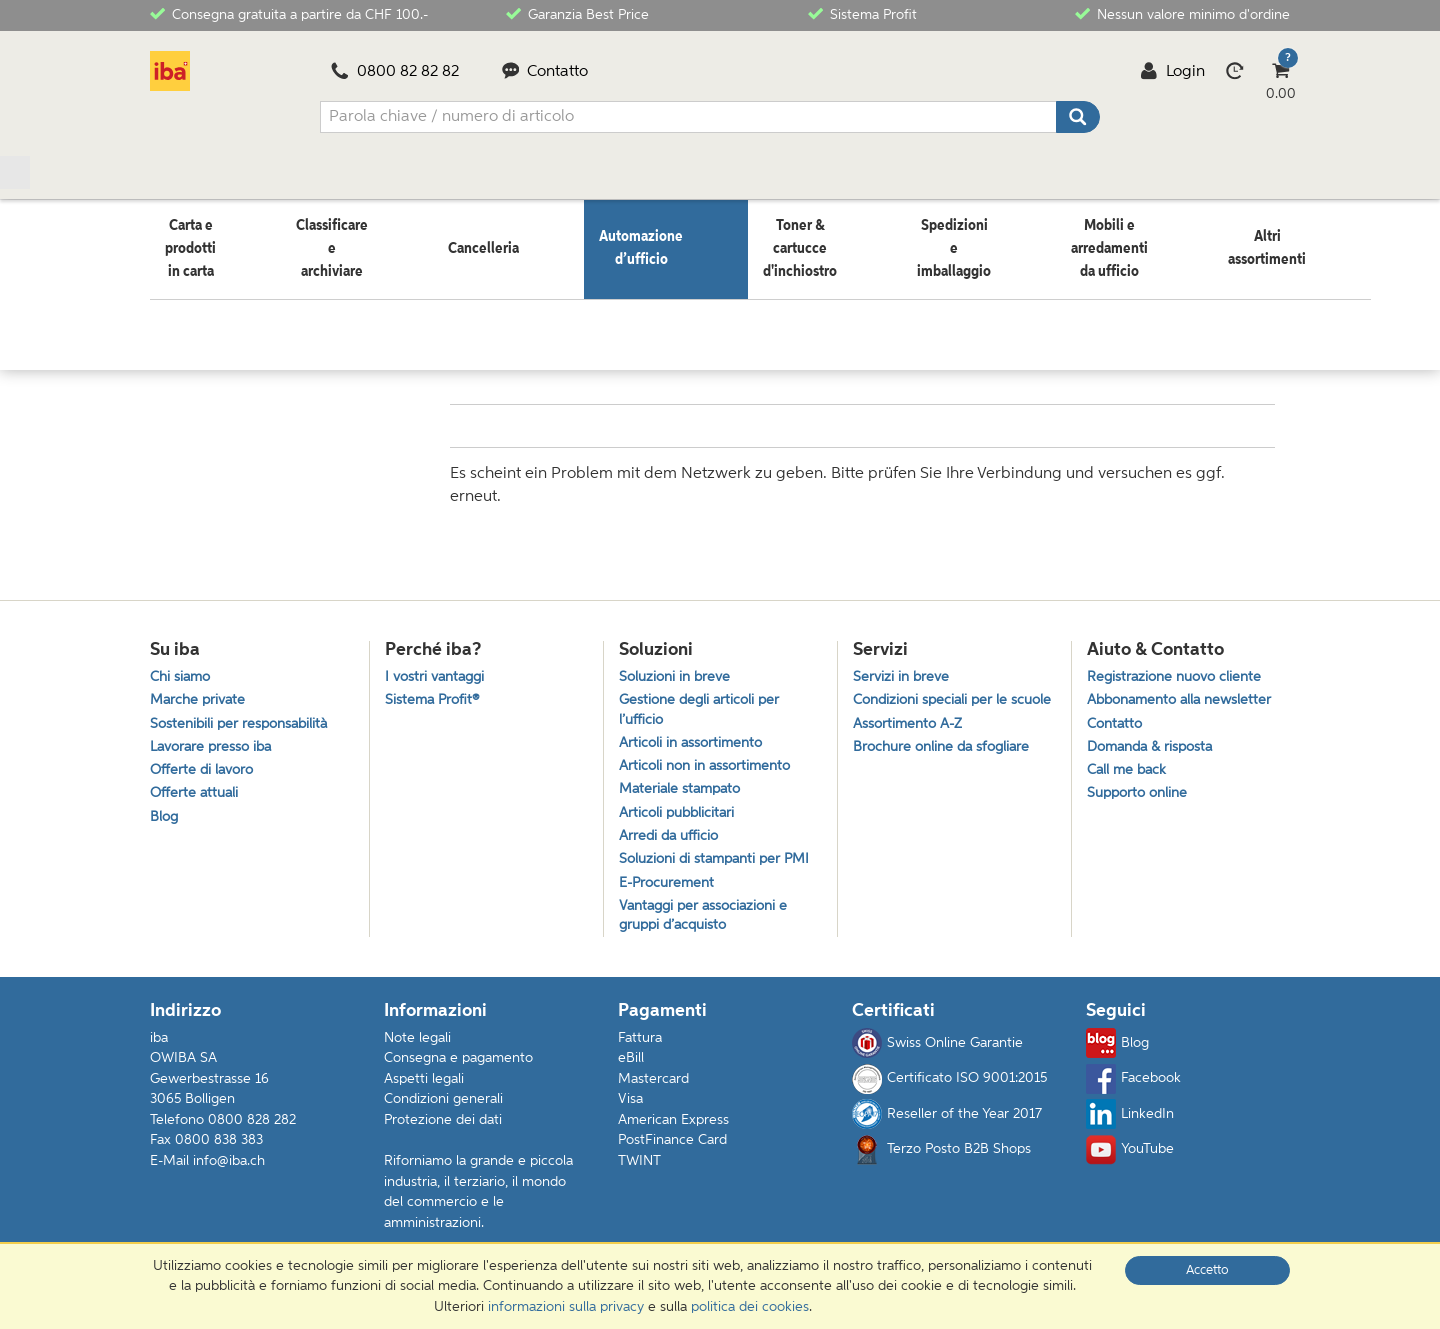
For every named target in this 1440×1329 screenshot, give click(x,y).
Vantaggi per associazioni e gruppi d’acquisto (708, 924)
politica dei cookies (750, 1307)
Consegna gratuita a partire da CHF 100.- (289, 13)
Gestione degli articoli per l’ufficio (703, 700)
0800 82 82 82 (395, 72)
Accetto (1207, 1270)
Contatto (545, 72)
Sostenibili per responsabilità (243, 714)
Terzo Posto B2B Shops (941, 1160)
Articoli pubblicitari (680, 812)
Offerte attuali (196, 790)
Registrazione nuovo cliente (1179, 663)
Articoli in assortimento (694, 735)
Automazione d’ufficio (273, 297)
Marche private (200, 689)
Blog (165, 816)
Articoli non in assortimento (710, 761)
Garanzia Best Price (577, 13)
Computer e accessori (426, 297)
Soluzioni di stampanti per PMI (720, 863)
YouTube (1130, 1160)
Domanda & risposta (1155, 739)
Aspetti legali (424, 1090)
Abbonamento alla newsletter (1185, 689)
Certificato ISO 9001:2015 (949, 1089)
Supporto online (1141, 790)
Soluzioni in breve (678, 663)
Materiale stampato (683, 786)
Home (169, 297)
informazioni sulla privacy (566, 1307)
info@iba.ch (229, 1172)
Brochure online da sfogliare (946, 761)
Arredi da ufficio (672, 837)
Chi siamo (182, 663)
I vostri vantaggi (438, 663)
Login (1172, 72)
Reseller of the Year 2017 (947, 1125)
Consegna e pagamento (458, 1069)
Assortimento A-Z (911, 735)
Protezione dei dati (443, 1131)
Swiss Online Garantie (937, 1054)
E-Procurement (669, 888)
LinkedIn (1130, 1125)
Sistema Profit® (434, 689)
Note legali (417, 1048)
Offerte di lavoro (204, 765)
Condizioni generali (443, 1110)
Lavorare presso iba (215, 739)
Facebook (1133, 1089)
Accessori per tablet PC (582, 297)
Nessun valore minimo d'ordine (1182, 13)
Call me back (1129, 765)
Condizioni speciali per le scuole (934, 700)
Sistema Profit (862, 13)
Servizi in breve (903, 663)
